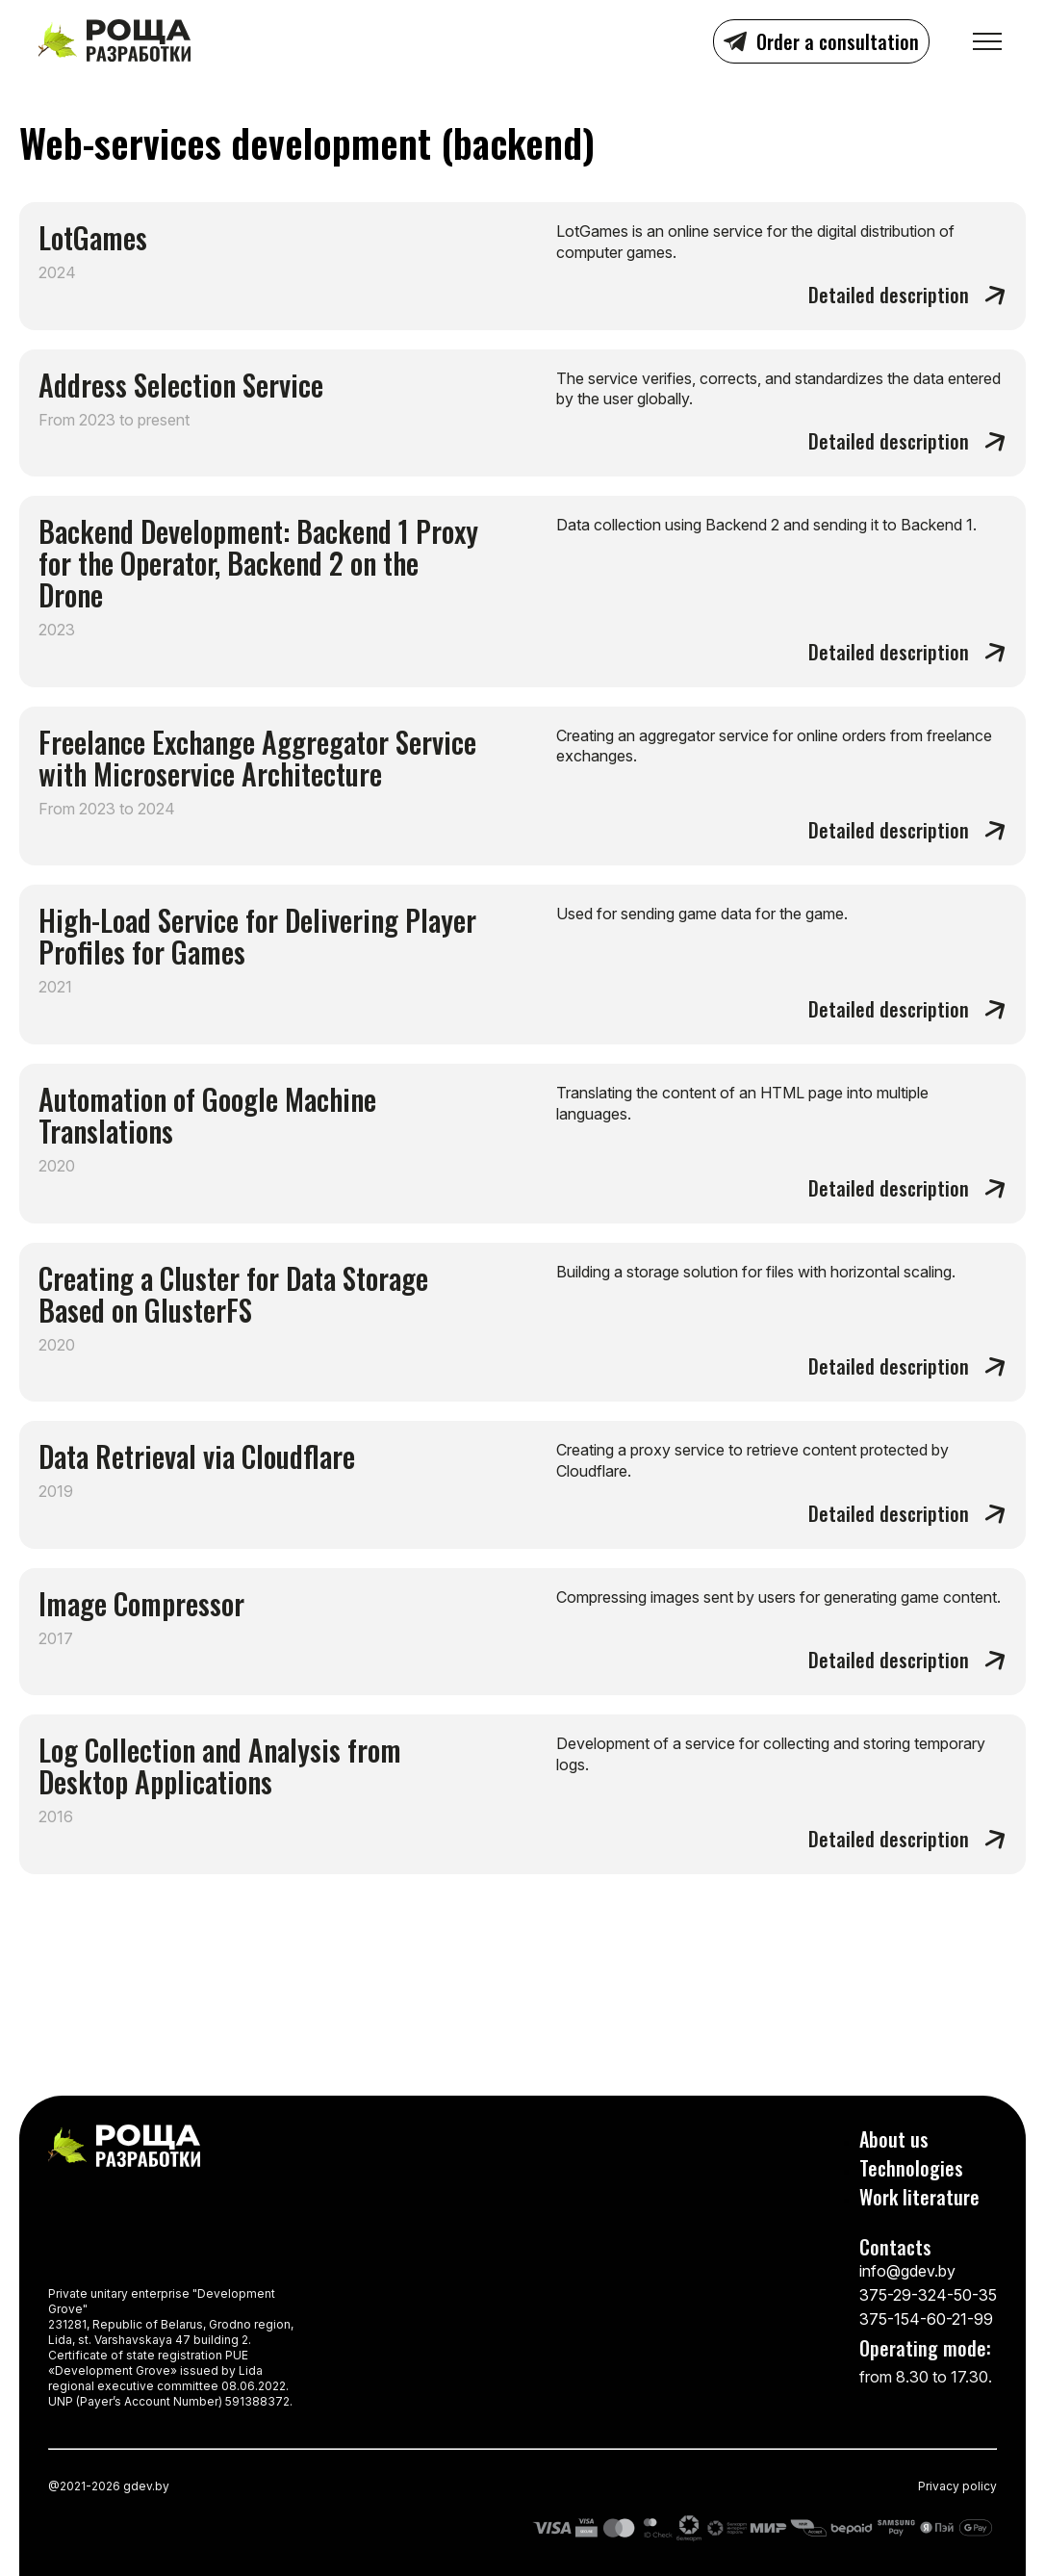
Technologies (911, 2167)
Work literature (919, 2196)
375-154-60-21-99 (926, 2319)
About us (894, 2139)
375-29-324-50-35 (928, 2295)
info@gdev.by (907, 2270)
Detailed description (888, 293)
